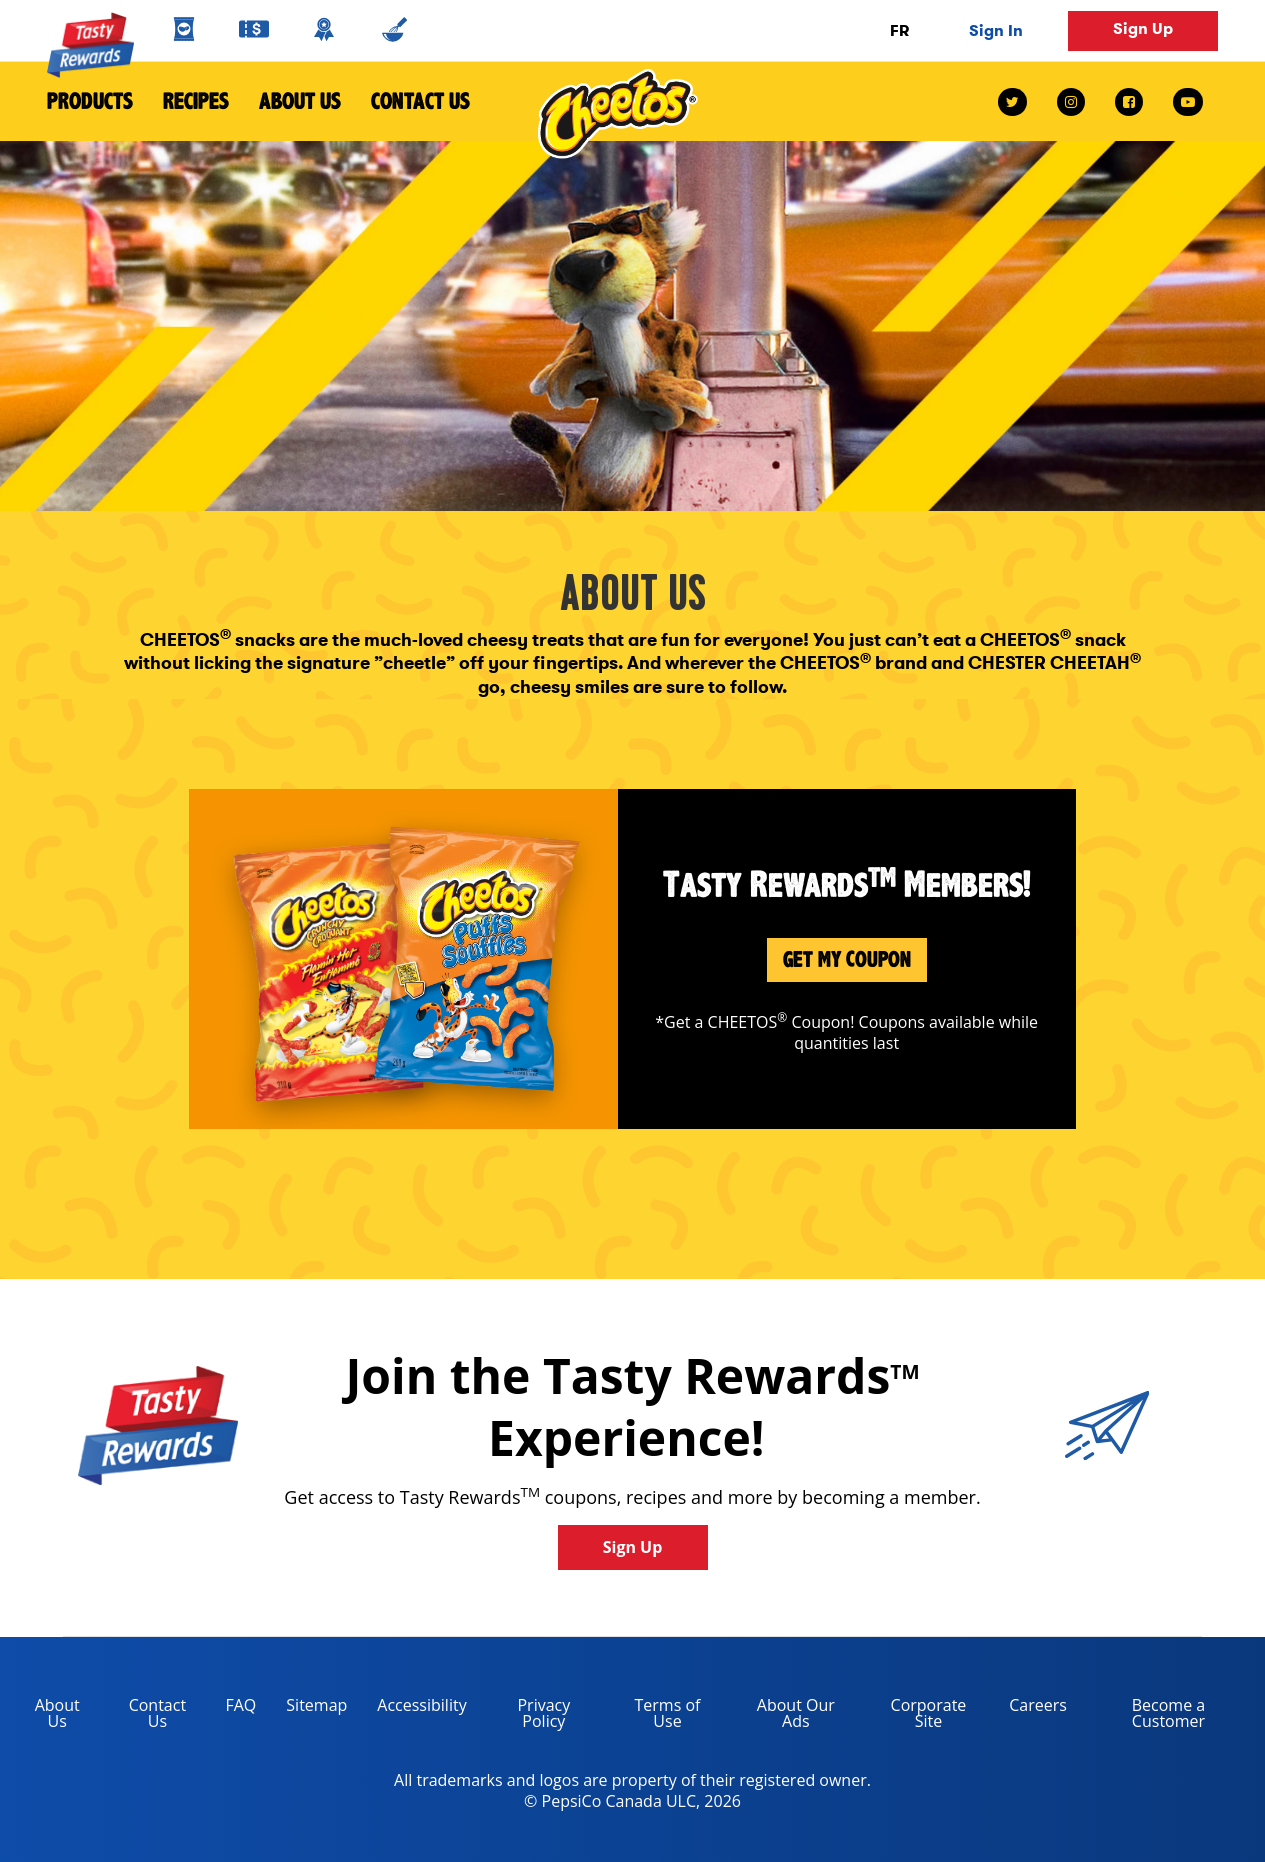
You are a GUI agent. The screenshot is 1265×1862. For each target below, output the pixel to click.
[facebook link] (1129, 102)
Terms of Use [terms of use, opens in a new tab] (653, 1716)
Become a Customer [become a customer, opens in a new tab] (1143, 1716)
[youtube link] (1188, 102)
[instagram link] (1071, 102)
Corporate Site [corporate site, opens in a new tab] (915, 1716)
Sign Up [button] (1143, 28)
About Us (300, 101)
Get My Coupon (847, 959)
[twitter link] (1020, 102)
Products (90, 101)
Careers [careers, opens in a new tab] (1030, 1708)
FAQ (240, 1705)
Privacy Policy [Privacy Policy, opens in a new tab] (526, 1716)
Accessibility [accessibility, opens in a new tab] (414, 1708)
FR (899, 30)
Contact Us (413, 101)
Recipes (196, 101)
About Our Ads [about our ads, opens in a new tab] (782, 1716)
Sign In (996, 30)
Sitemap (316, 1705)
